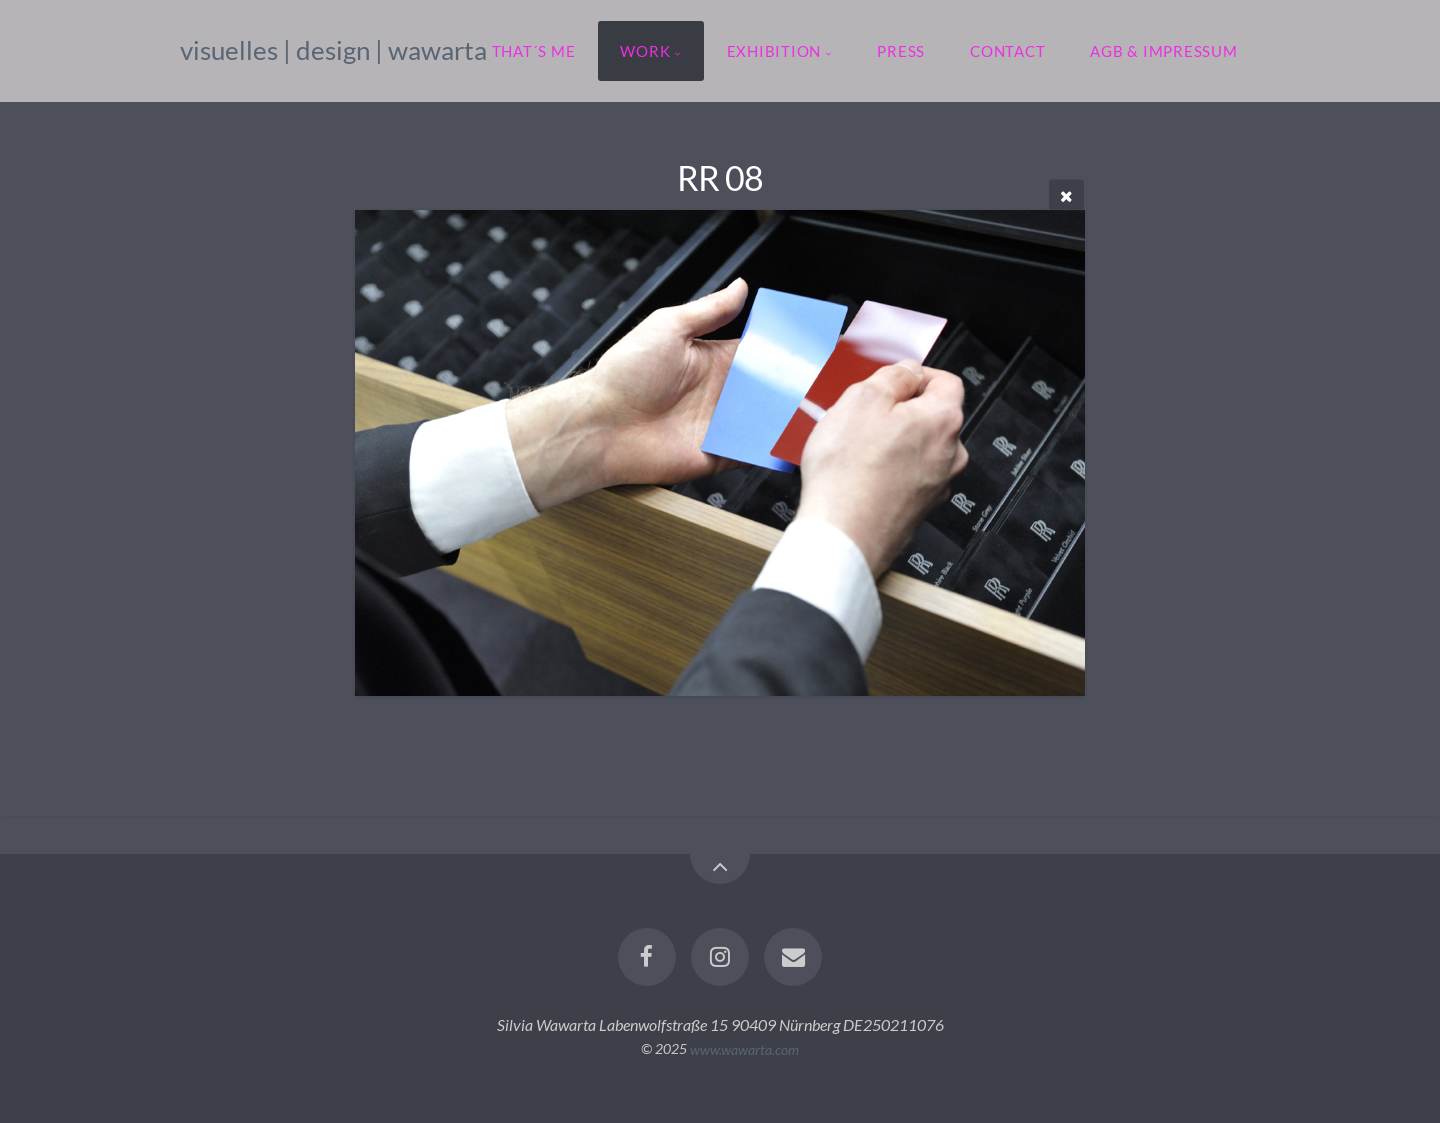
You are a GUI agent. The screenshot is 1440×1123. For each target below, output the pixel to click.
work (645, 51)
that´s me (534, 51)
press (901, 51)
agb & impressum (1163, 51)
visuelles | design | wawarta (333, 50)
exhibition (774, 51)
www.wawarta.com (744, 1048)
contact (1007, 51)
